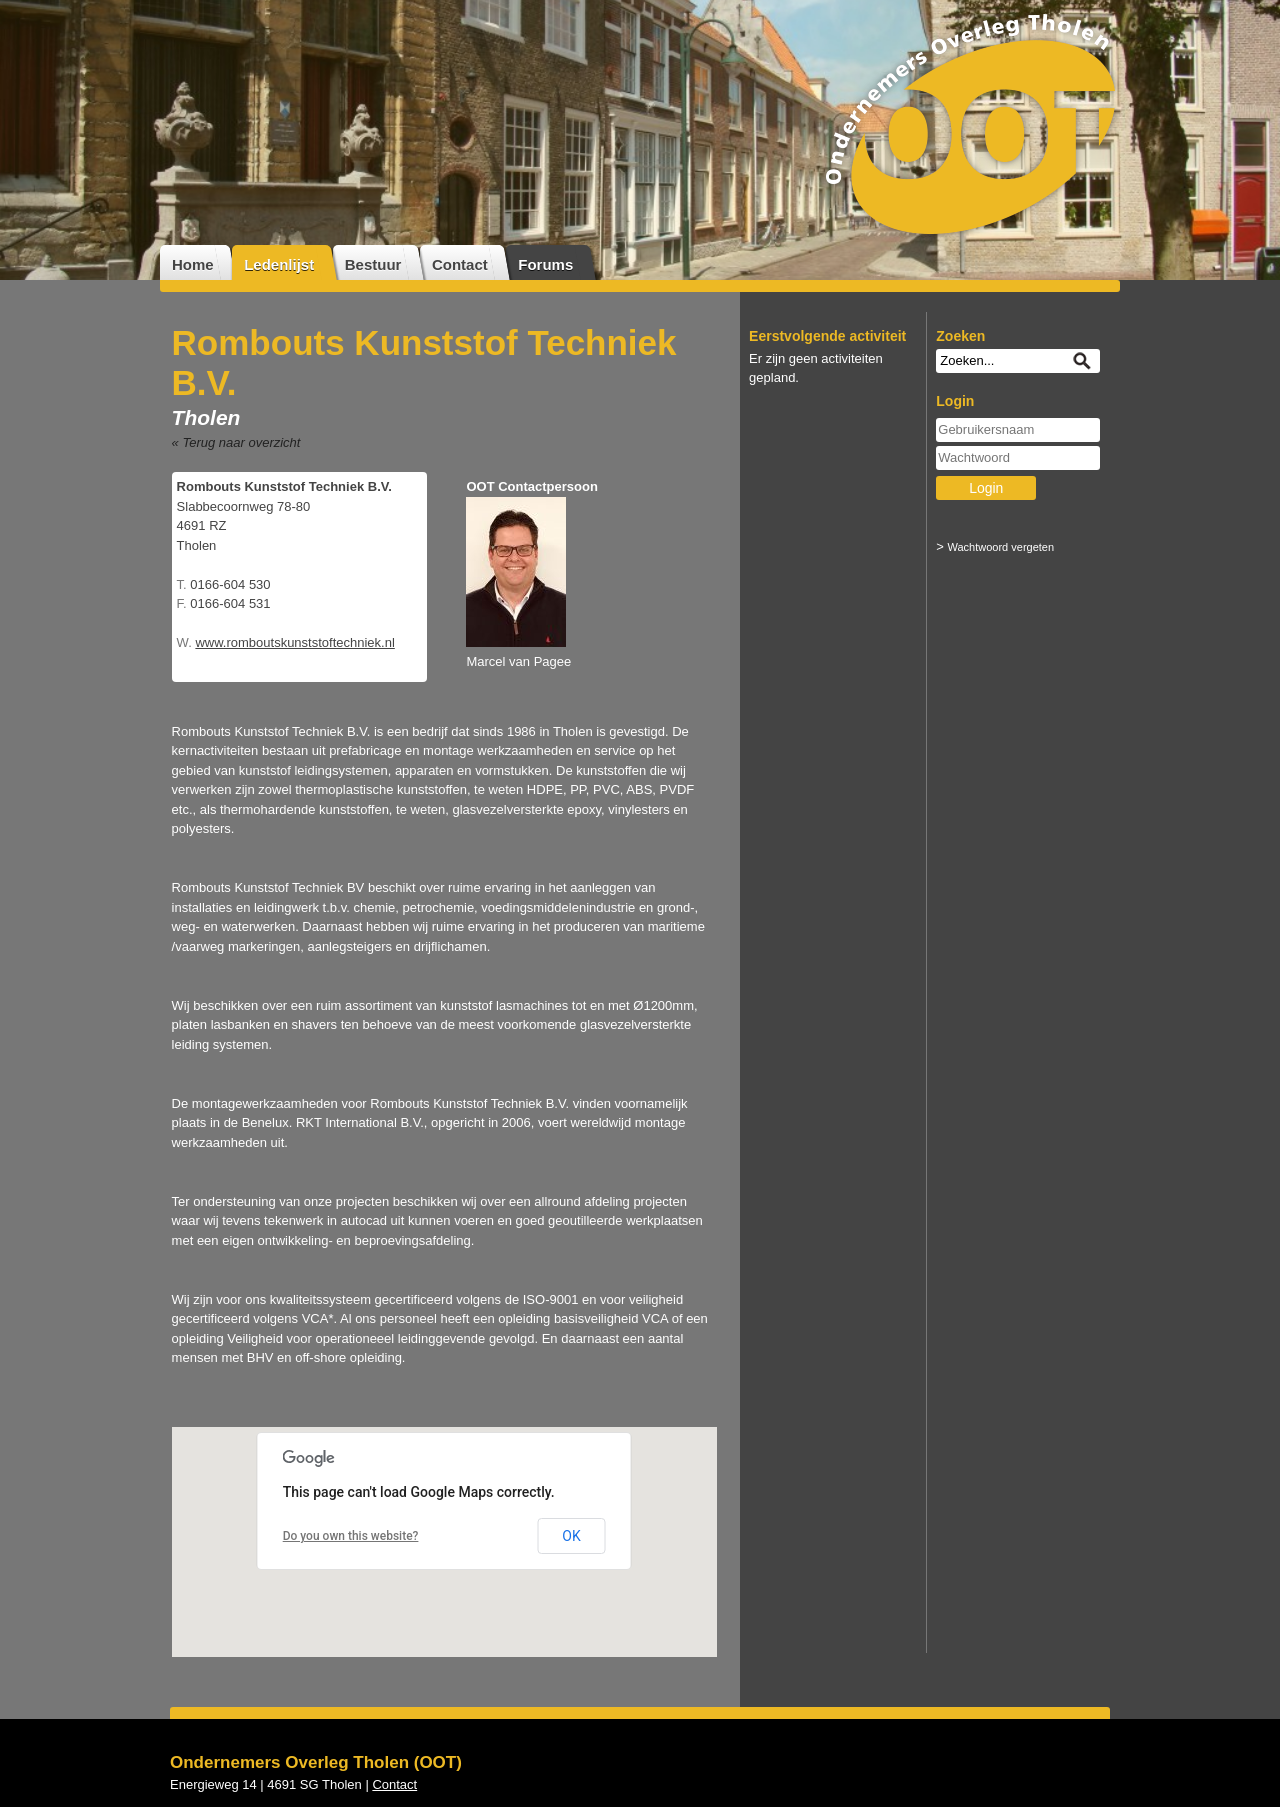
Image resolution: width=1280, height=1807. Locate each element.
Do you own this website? (351, 1536)
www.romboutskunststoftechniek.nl (294, 642)
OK (571, 1536)
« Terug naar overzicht (236, 442)
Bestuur (373, 264)
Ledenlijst (279, 264)
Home (193, 264)
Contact (460, 264)
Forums (545, 264)
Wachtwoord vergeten (1001, 547)
